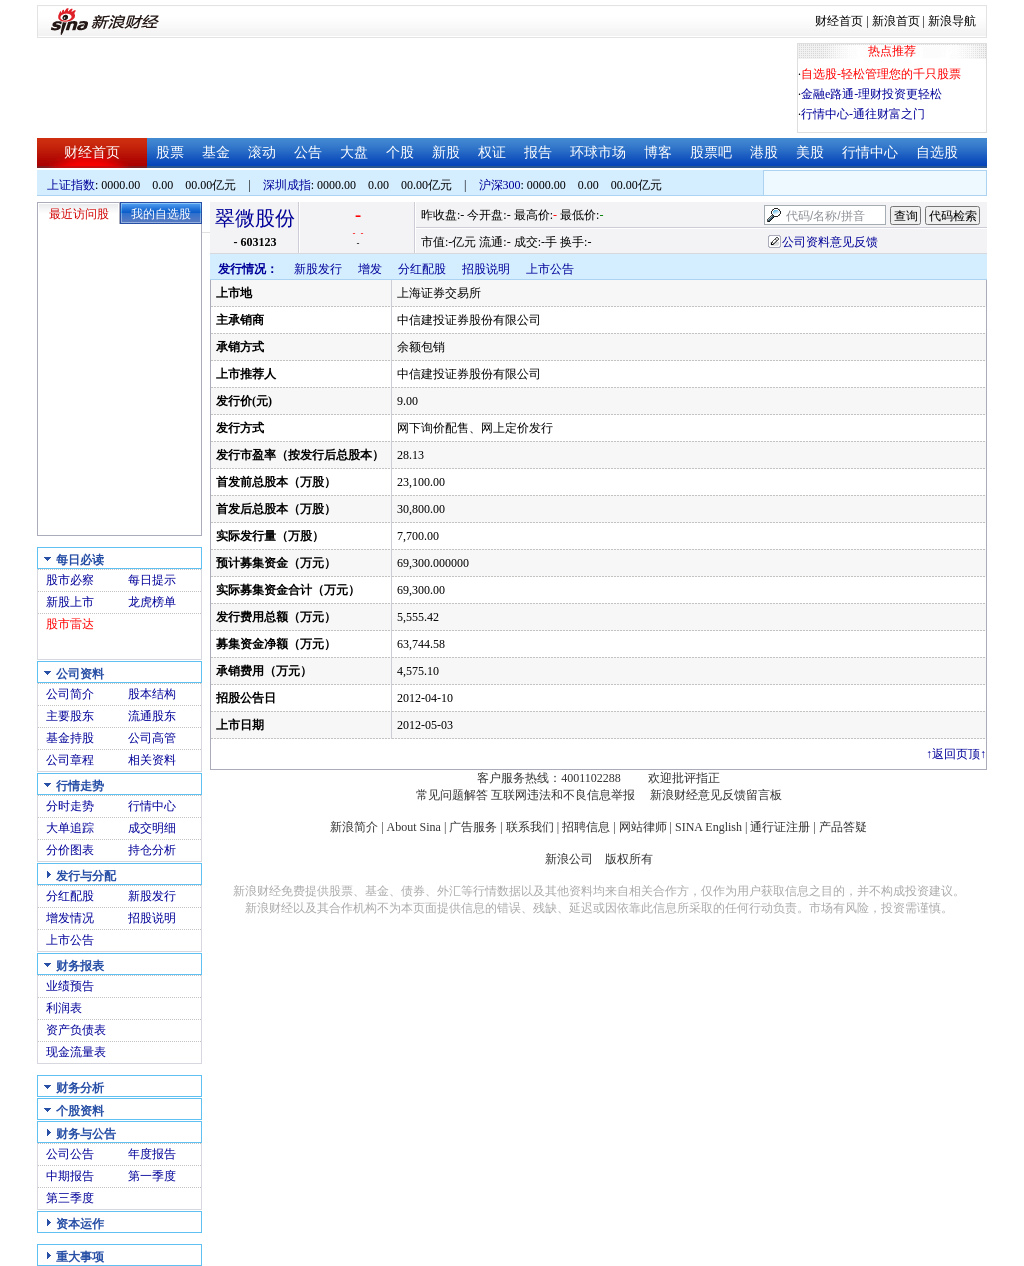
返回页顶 (956, 754)
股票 (170, 152)
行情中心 (870, 152)
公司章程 (70, 760)
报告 (538, 152)
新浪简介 (354, 827)
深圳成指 (287, 185)
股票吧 (711, 152)
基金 (216, 152)
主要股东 (70, 716)
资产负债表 (76, 1030)
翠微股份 (255, 218)
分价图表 (70, 850)
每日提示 (152, 580)
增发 (370, 269)
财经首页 (839, 21)
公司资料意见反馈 (830, 242)
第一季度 (152, 1176)
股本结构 (152, 694)
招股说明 (152, 918)
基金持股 (70, 738)
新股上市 (70, 602)
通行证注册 (780, 827)
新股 (446, 152)
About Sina (414, 827)
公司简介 (70, 694)
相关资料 (152, 760)
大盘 (354, 152)
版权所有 (629, 859)
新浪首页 (896, 21)
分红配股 (70, 896)
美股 (810, 152)
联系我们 (530, 827)
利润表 (64, 1008)
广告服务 (473, 827)
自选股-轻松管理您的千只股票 (881, 74)
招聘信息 (586, 827)
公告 (308, 152)
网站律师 (643, 827)
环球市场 (598, 152)
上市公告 (70, 940)
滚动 (262, 152)
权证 (492, 152)
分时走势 (70, 806)
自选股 (937, 152)
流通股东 (152, 716)
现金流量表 (76, 1052)
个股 (400, 152)
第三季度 (70, 1198)
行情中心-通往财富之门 (863, 114)
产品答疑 (843, 827)
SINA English (708, 827)
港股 (764, 152)
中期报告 (70, 1176)
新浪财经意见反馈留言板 (716, 795)
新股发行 (152, 896)
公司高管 (152, 738)
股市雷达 (70, 624)
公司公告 (70, 1154)
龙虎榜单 (152, 602)
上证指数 (71, 185)
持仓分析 (152, 850)
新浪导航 (952, 21)
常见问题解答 (452, 795)
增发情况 (70, 918)
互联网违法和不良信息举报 (563, 795)
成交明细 (152, 828)
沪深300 (500, 185)
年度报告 (152, 1154)
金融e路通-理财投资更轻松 (871, 94)
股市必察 (70, 580)
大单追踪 (70, 828)
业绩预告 (70, 986)
